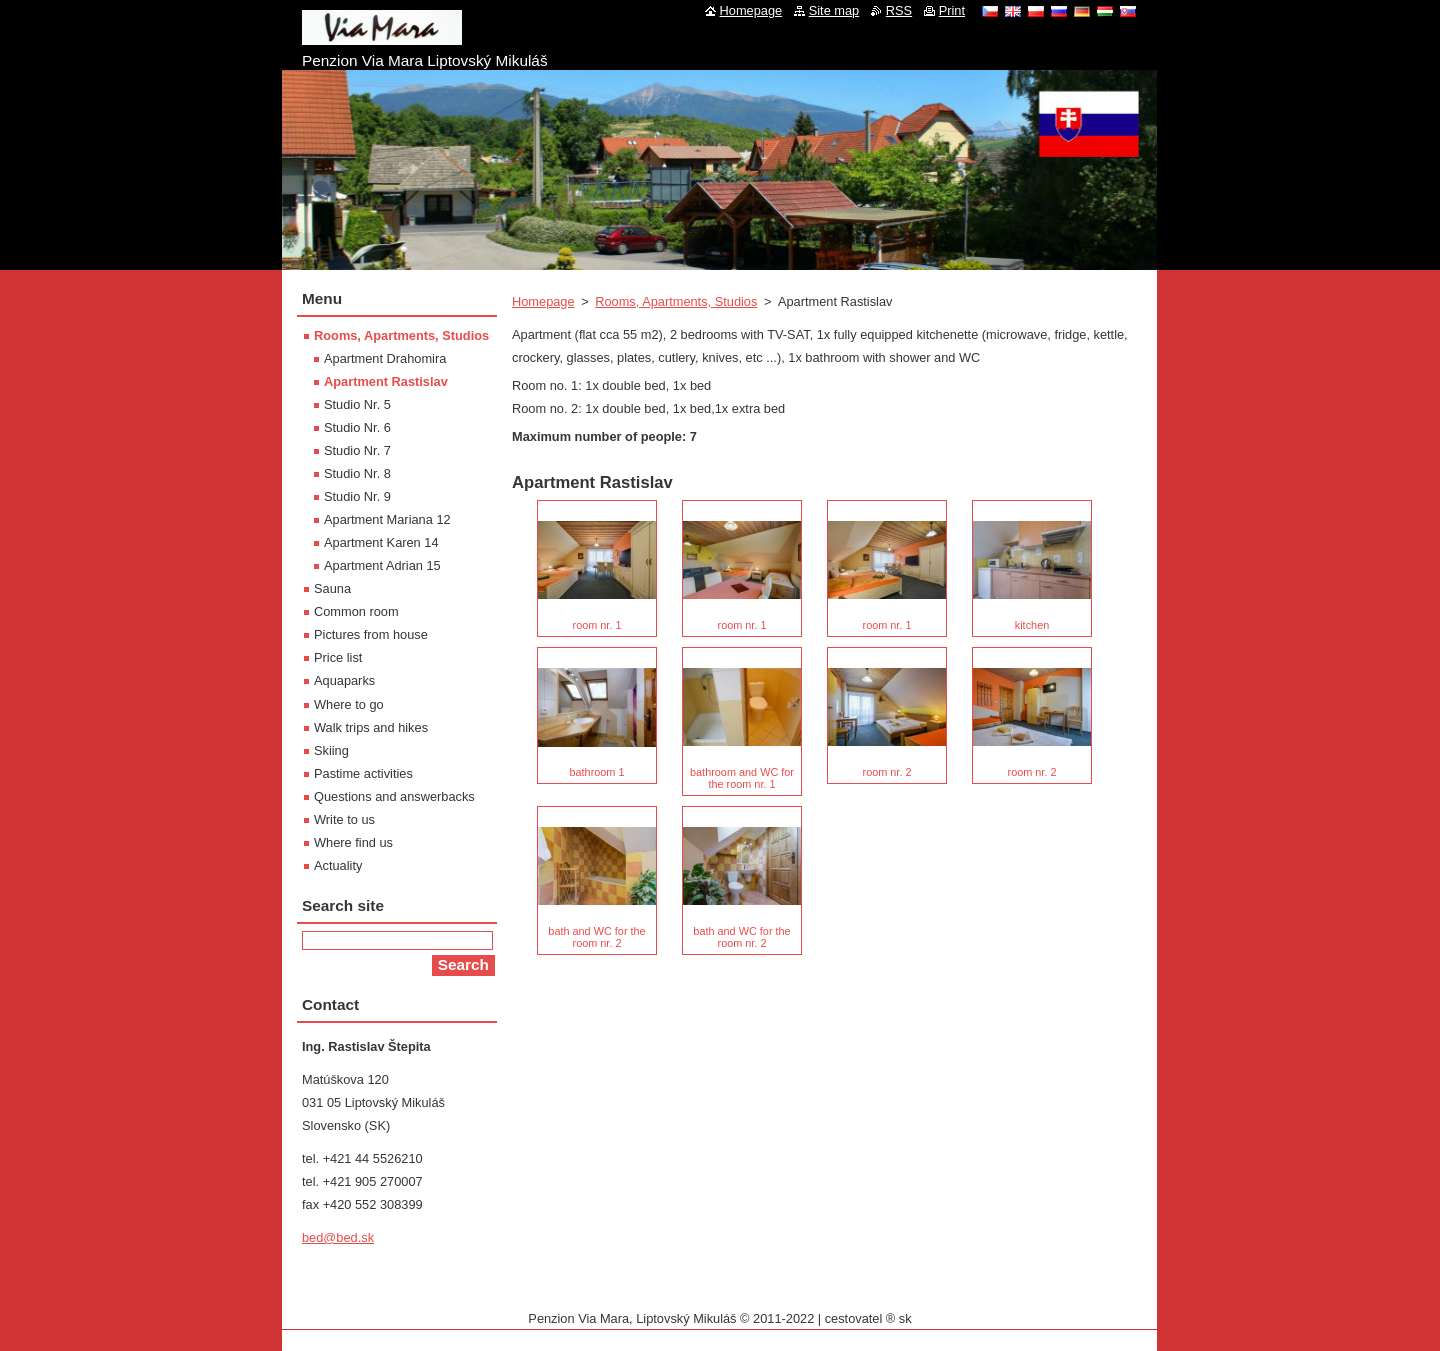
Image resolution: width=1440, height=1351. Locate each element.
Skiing (331, 750)
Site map (834, 10)
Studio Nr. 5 (357, 404)
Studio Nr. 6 (357, 427)
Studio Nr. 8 (357, 473)
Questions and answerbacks (394, 796)
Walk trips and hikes (371, 727)
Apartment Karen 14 (381, 542)
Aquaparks (344, 680)
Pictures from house (371, 634)
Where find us (353, 842)
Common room (356, 611)
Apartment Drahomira (385, 358)
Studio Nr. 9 (357, 496)
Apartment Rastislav (386, 381)
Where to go (349, 704)
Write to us (344, 819)
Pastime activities (363, 773)
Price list (338, 657)
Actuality (338, 865)
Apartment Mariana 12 (387, 519)
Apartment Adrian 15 (382, 565)
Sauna (332, 588)
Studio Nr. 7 (357, 450)
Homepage (543, 301)
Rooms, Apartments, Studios (676, 301)
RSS (899, 10)
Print (952, 10)
